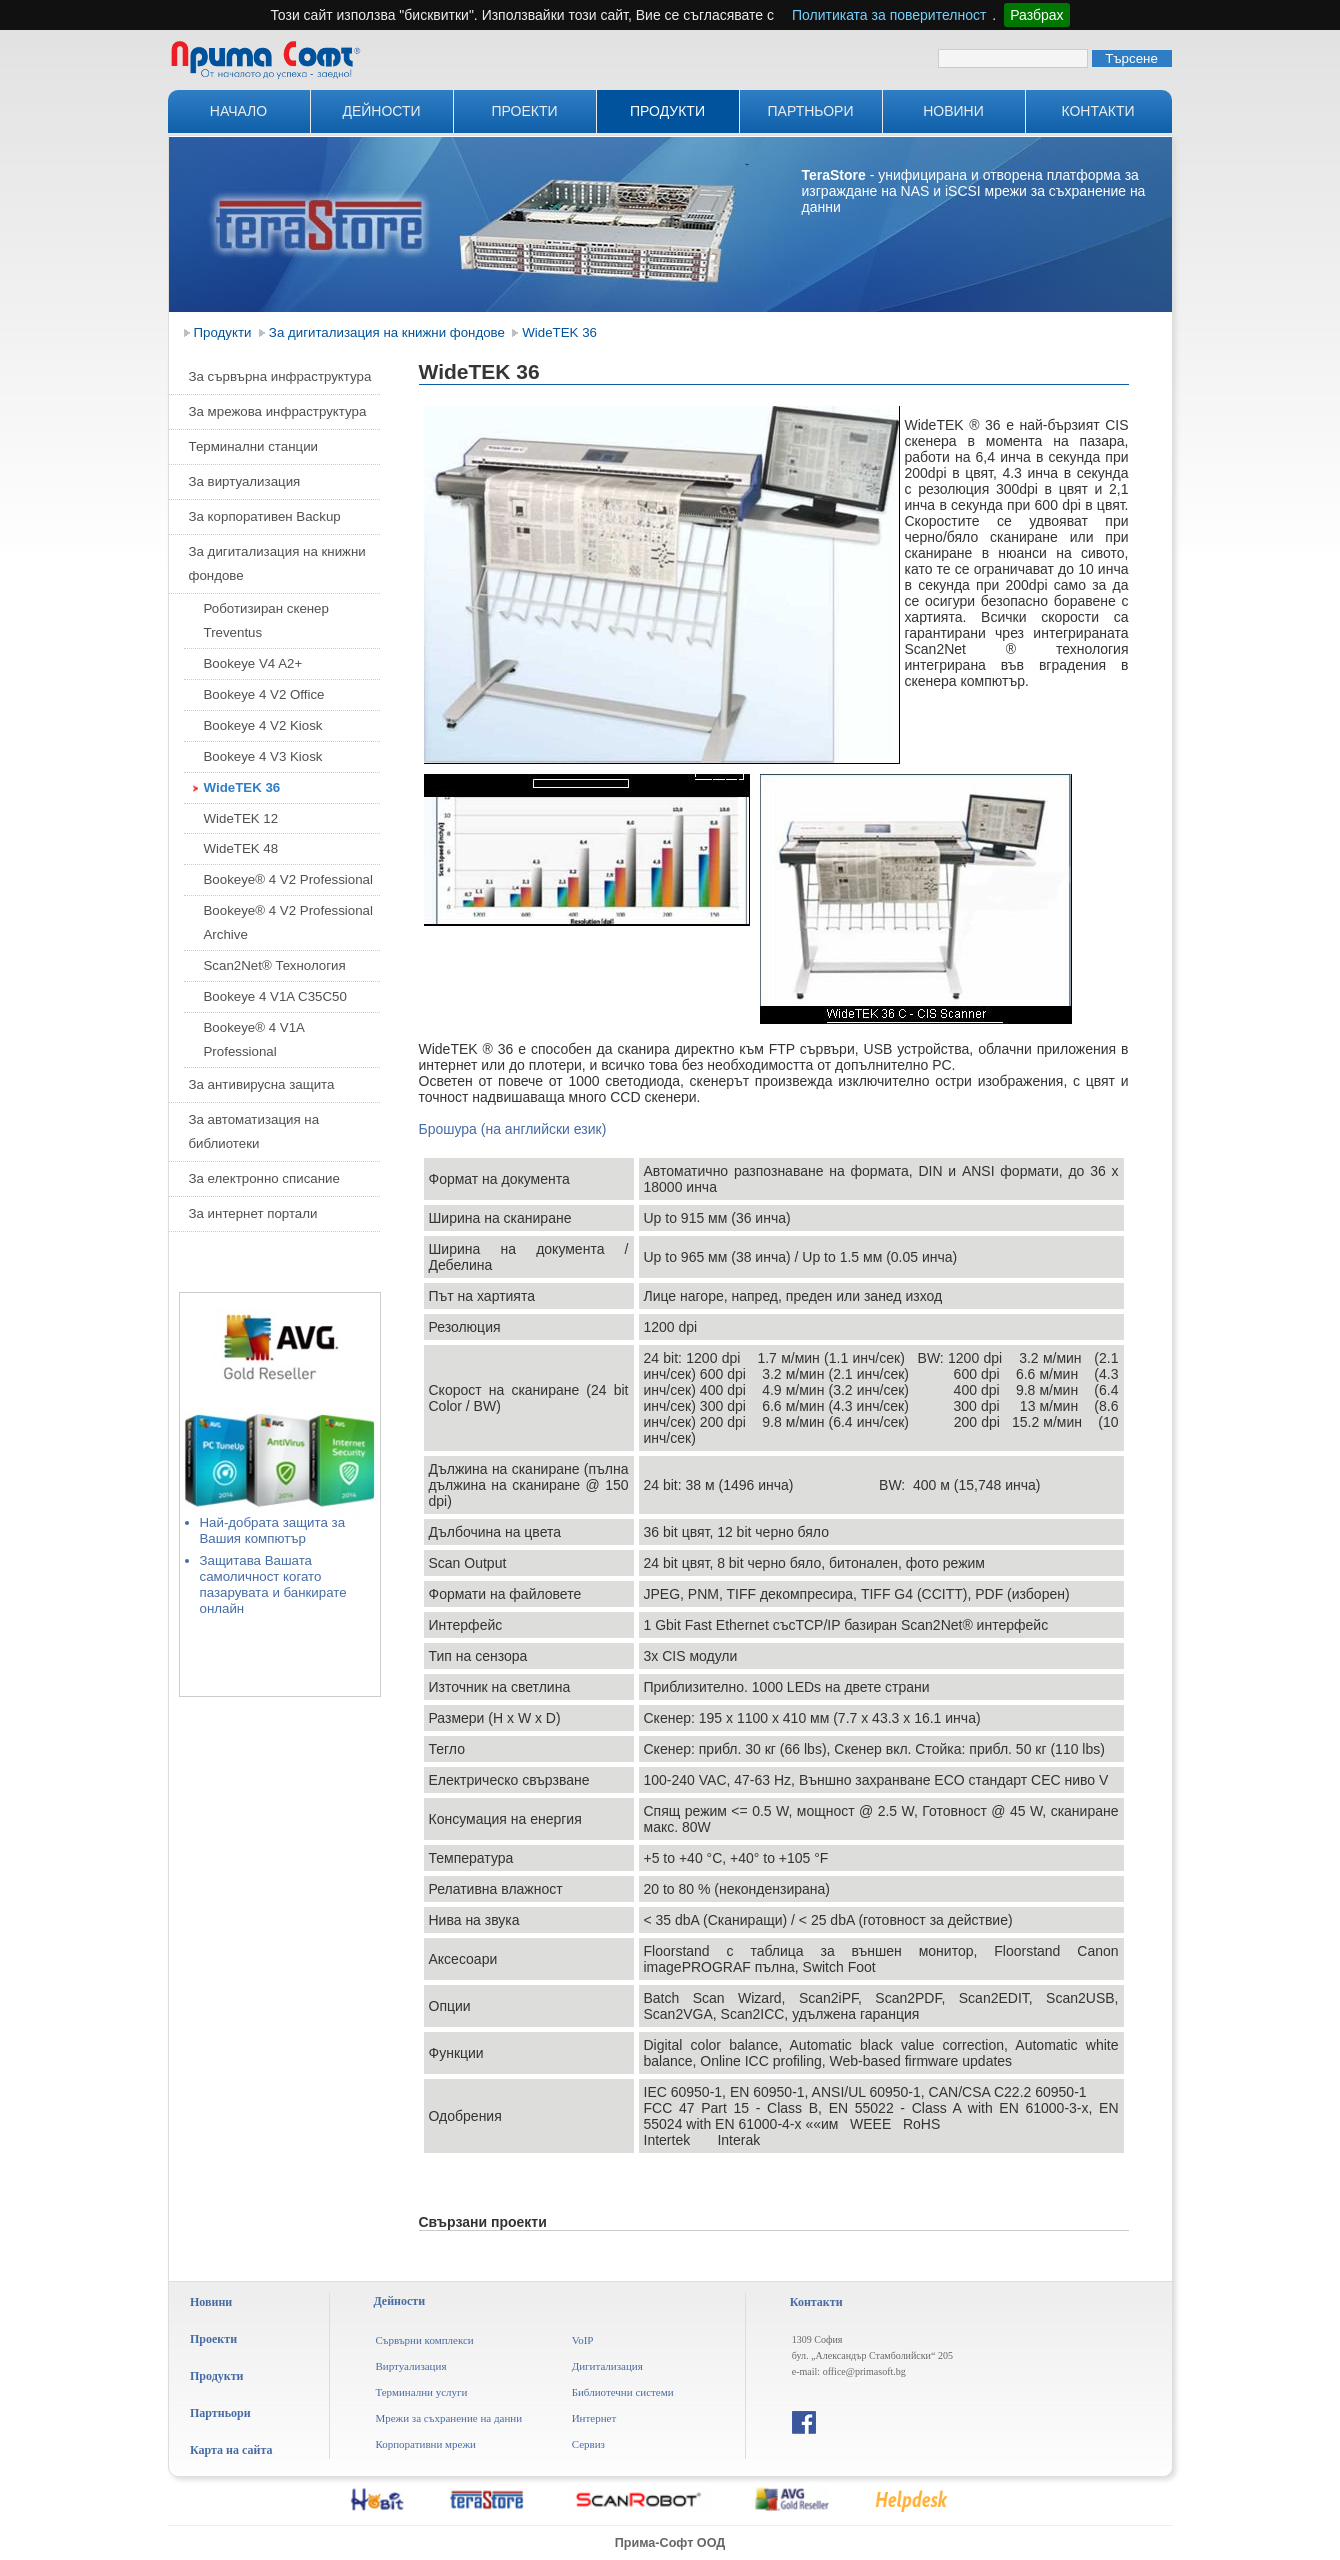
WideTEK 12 (241, 818)
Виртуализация (410, 2366)
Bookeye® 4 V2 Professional (288, 879)
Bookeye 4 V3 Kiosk (263, 756)
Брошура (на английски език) (513, 1129)
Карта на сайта (231, 2450)
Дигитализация (607, 2366)
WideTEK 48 (241, 848)
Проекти (524, 111)
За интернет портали (253, 1213)
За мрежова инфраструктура (278, 411)
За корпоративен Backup (265, 516)
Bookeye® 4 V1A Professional (254, 1039)
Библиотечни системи (623, 2392)
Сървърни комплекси (424, 2340)
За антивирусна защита (262, 1084)
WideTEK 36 (561, 332)
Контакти (1097, 111)
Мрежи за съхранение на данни (448, 2418)
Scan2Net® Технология (275, 965)
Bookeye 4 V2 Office (264, 694)
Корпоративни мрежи (425, 2444)
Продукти (667, 111)
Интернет (594, 2418)
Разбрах (1036, 15)
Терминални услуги (421, 2392)
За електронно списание (264, 1178)
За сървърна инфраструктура (280, 376)
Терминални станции (254, 446)
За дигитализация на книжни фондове (387, 332)
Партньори (811, 111)
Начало (238, 111)
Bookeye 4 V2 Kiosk (263, 725)
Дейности (381, 111)
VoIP (583, 2340)
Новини (953, 111)
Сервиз (588, 2444)
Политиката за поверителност (889, 15)
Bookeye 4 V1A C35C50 (275, 996)
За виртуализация (245, 481)
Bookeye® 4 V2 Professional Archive (288, 922)
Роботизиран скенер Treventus (266, 620)
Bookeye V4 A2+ (253, 663)
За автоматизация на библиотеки (254, 1131)
